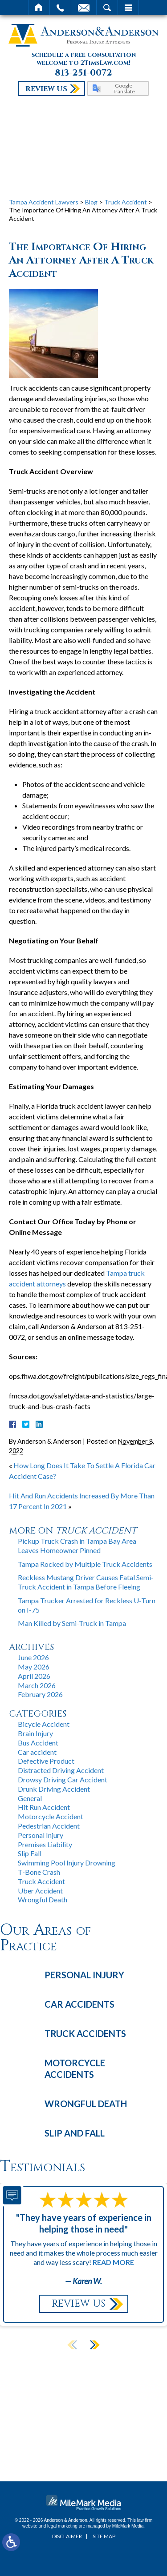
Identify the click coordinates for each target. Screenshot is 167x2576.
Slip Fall (29, 1853)
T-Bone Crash (39, 1872)
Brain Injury (35, 1733)
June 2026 (33, 1657)
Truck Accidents (85, 2033)
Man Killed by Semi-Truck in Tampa (72, 1623)
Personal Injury (40, 1835)
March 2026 (37, 1685)
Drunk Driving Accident (54, 1789)
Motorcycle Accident (50, 1816)
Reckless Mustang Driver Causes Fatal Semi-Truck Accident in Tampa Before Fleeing (86, 1582)
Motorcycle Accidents (75, 2068)
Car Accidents (79, 2004)
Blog (91, 202)
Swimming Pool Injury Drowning (66, 1862)
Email (83, 7)
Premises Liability (45, 1844)
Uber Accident (40, 1890)
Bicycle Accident (43, 1724)
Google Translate (124, 88)
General (30, 1798)
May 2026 (33, 1666)
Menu (128, 7)
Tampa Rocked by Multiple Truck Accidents (85, 1564)
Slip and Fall (75, 2133)
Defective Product (46, 1761)
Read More (113, 2262)
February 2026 (40, 1694)
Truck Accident (125, 202)
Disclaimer (67, 2536)
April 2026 (34, 1676)
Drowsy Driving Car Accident (62, 1779)
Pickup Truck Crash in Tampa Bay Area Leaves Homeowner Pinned (77, 1545)
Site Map (104, 2536)
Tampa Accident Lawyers (43, 202)
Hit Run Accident (44, 1807)
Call (60, 7)
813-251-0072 (83, 73)
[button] (94, 2344)
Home (39, 7)
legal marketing (62, 2526)
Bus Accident (38, 1742)
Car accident (37, 1752)
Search (107, 7)
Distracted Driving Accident (61, 1770)
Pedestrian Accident (49, 1825)
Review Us (46, 89)
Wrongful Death (42, 1899)
